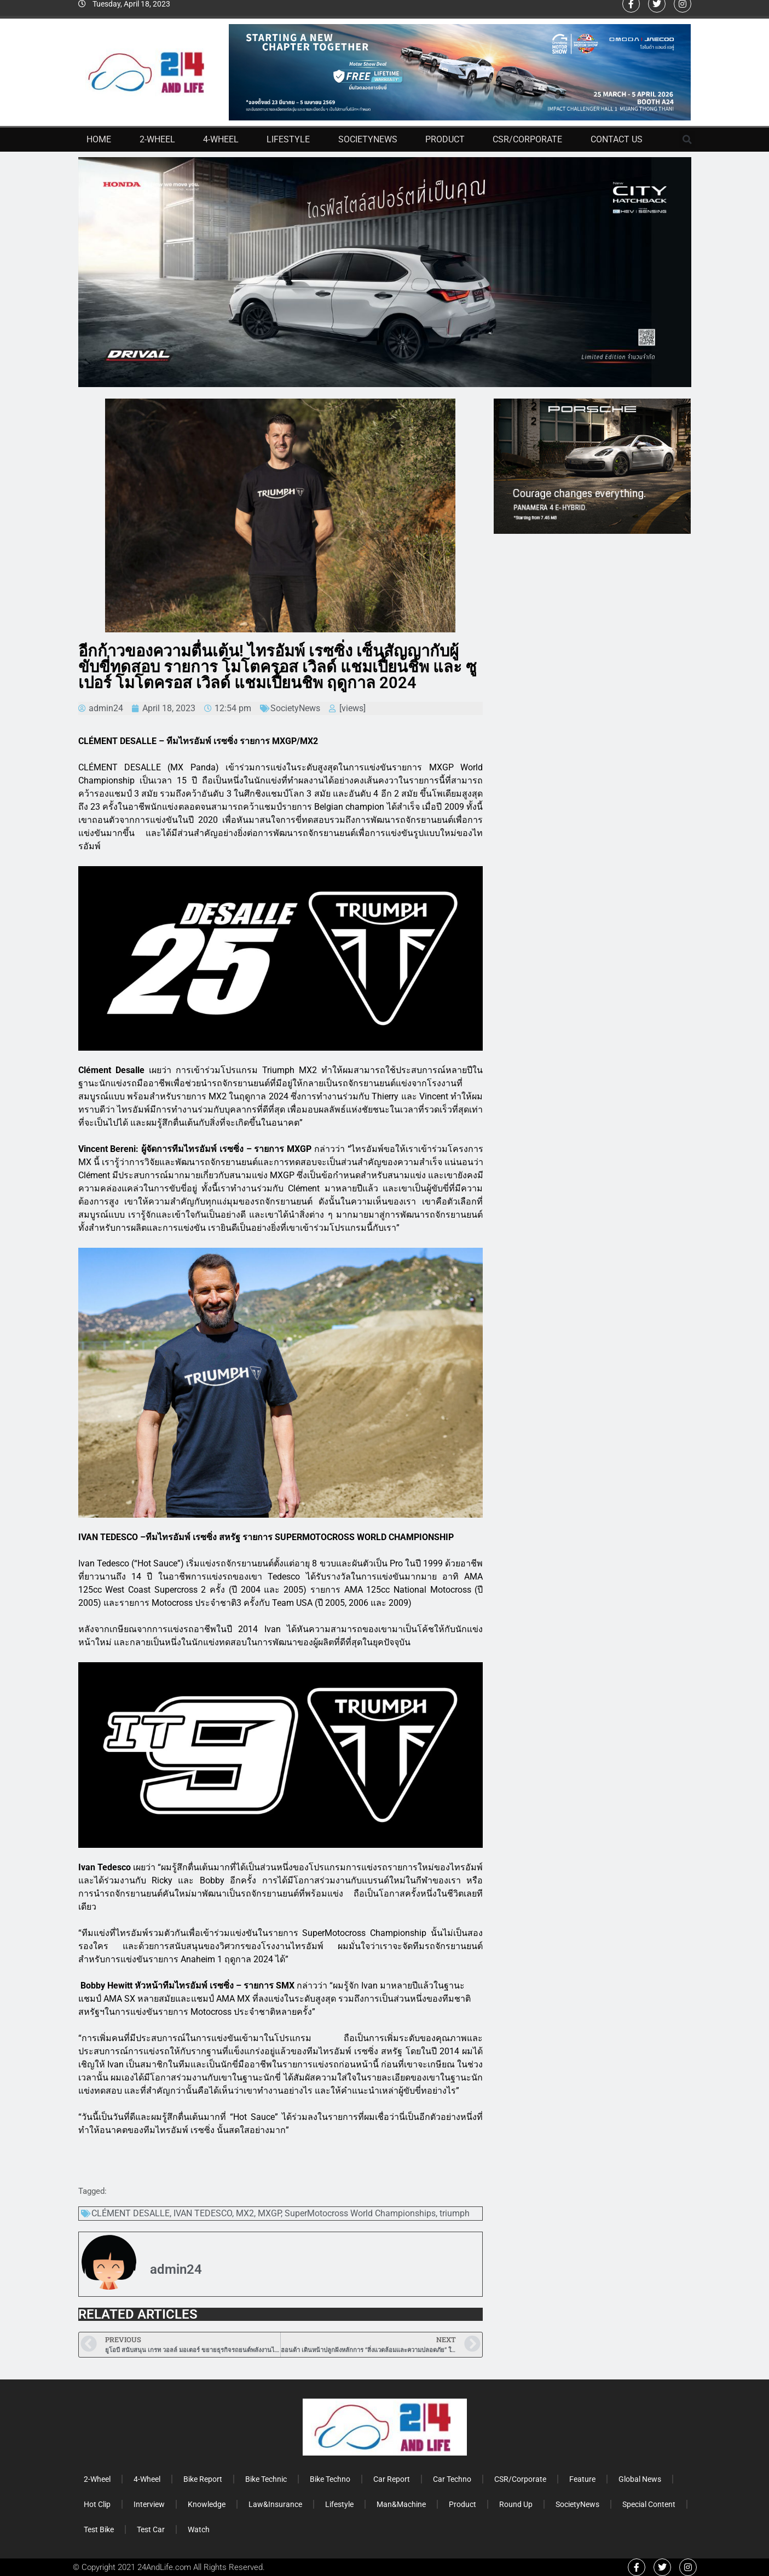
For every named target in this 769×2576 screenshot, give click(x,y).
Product (445, 139)
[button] (687, 139)
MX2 (245, 2213)
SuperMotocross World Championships (360, 2213)
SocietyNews (367, 139)
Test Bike (99, 2529)
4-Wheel (221, 139)
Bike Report (202, 2479)
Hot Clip (97, 2504)
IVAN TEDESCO (203, 2213)
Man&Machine (401, 2504)
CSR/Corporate (527, 139)
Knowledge (207, 2504)
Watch (199, 2529)
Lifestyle (288, 139)
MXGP (269, 2213)
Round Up (516, 2504)
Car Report (391, 2479)
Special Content (648, 2504)
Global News (639, 2479)
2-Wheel (157, 139)
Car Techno (452, 2479)
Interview (149, 2504)
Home (98, 139)
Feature (582, 2479)
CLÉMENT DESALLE (130, 2213)
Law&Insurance (275, 2504)
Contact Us (617, 139)
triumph (455, 2213)
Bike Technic (266, 2479)
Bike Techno (330, 2479)
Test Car (151, 2529)
